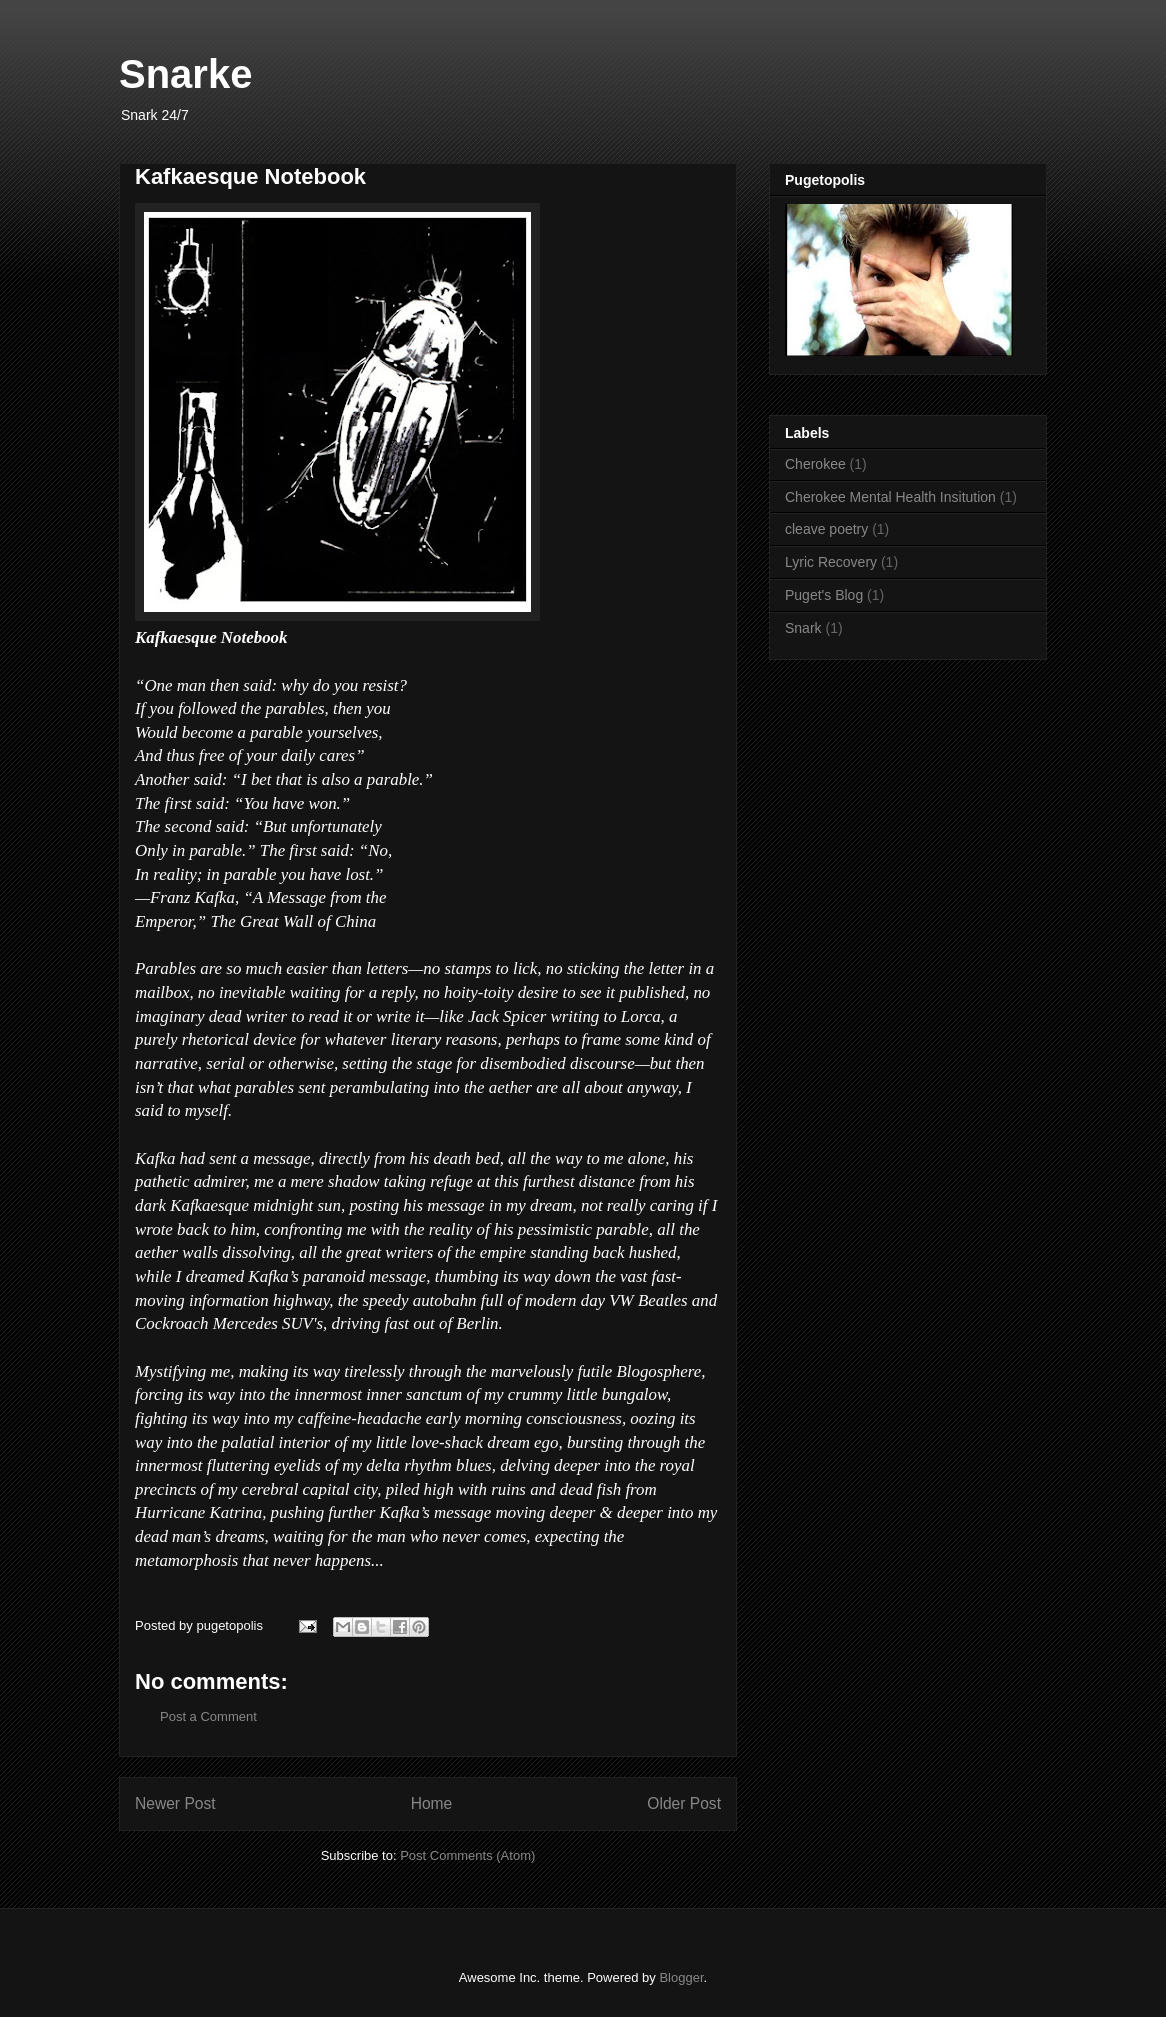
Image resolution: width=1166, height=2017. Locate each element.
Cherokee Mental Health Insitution (890, 497)
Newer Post (175, 1803)
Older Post (684, 1803)
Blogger (681, 1977)
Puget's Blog (824, 595)
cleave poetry (826, 529)
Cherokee (815, 464)
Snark (803, 628)
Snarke (185, 74)
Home (432, 1803)
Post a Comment (208, 1716)
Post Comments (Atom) (467, 1855)
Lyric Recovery (831, 562)
